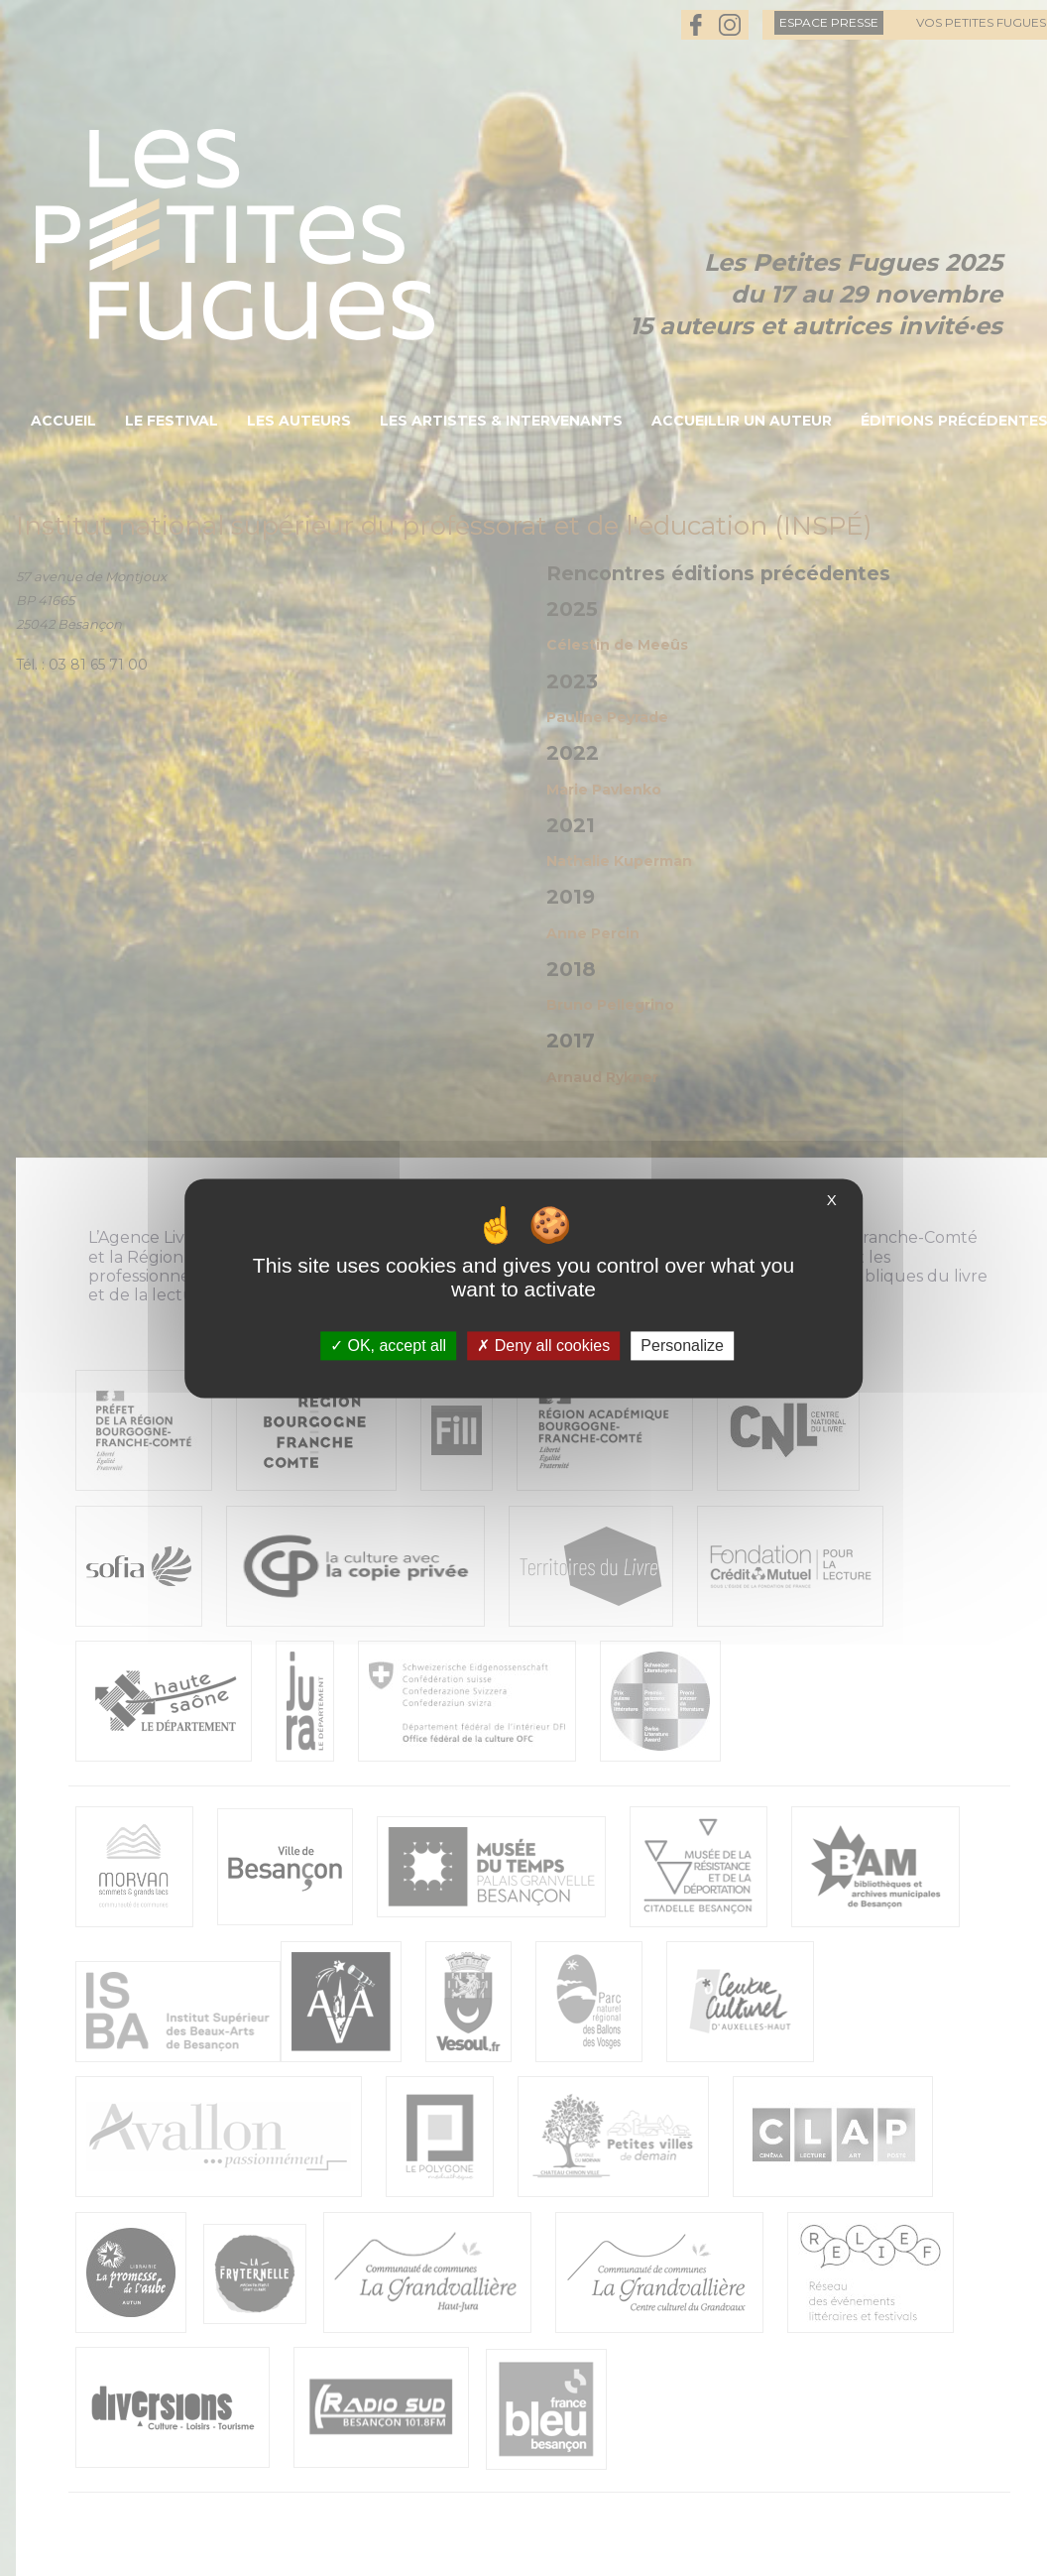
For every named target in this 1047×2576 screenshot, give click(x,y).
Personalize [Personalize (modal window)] (682, 1345)
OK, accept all (388, 1345)
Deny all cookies (543, 1345)
